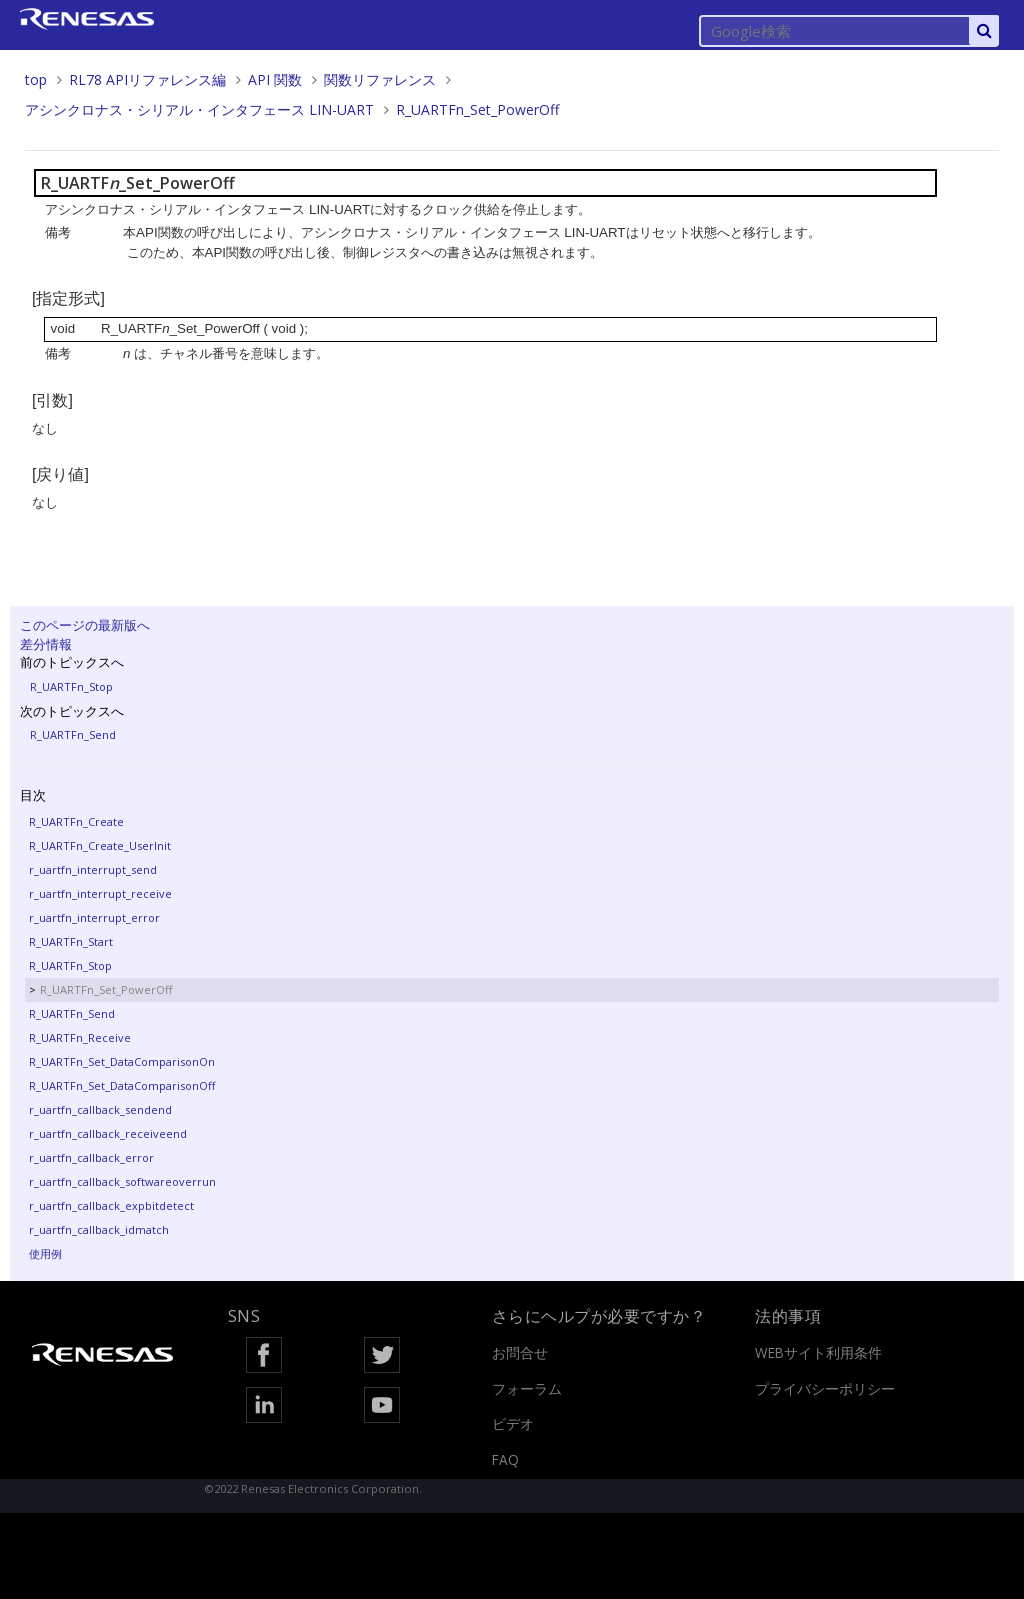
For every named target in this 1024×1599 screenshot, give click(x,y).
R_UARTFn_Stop (71, 686)
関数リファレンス (380, 79)
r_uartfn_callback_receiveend (108, 1133)
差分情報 (46, 644)
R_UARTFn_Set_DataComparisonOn (122, 1061)
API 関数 (275, 79)
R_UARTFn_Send (73, 734)
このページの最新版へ (85, 625)
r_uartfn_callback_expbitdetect (111, 1205)
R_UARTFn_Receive (80, 1037)
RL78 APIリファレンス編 (147, 79)
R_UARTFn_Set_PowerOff (477, 109)
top (36, 79)
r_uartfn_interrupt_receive (100, 893)
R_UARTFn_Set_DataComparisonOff (122, 1085)
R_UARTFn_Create (76, 821)
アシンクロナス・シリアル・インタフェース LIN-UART (199, 109)
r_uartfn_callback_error (91, 1157)
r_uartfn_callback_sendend (100, 1109)
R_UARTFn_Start (71, 941)
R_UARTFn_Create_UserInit (100, 845)
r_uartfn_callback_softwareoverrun (122, 1181)
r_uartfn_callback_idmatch (99, 1229)
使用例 (45, 1253)
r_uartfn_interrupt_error (94, 917)
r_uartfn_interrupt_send (93, 869)
